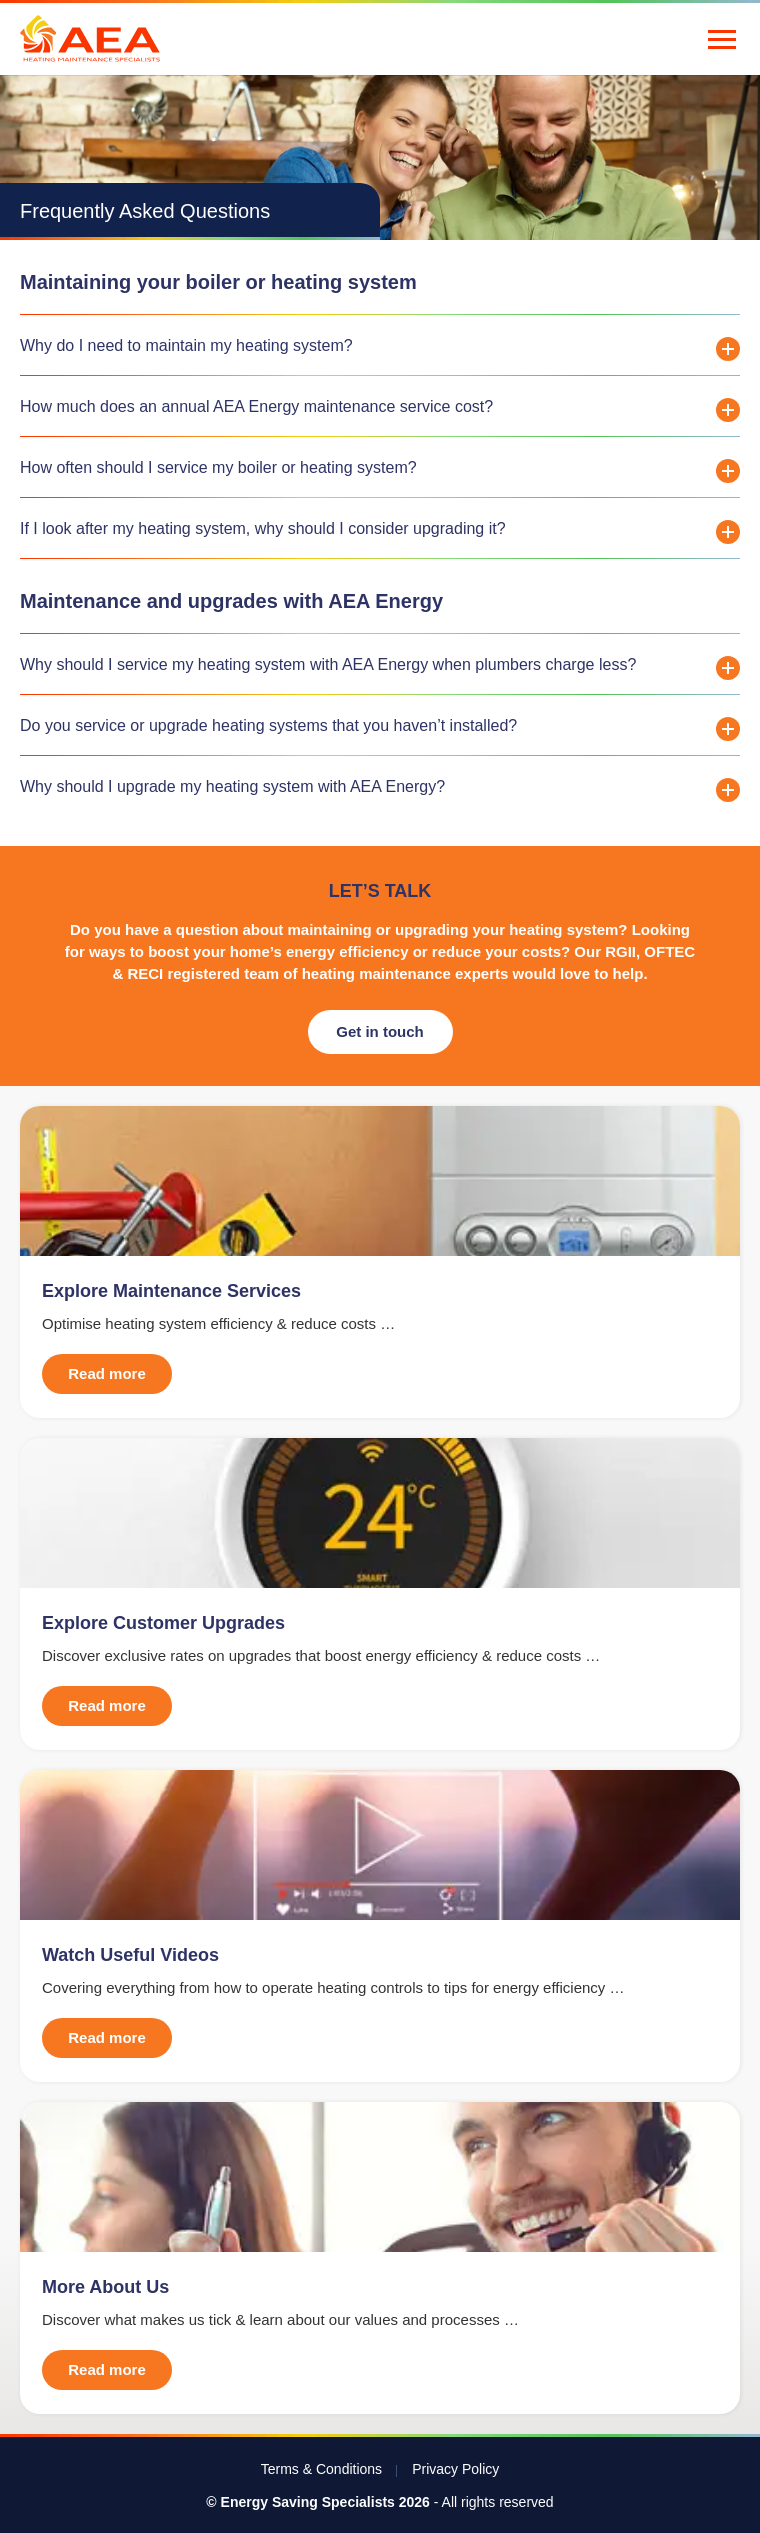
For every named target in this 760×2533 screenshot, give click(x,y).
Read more (107, 1373)
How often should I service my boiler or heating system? (218, 467)
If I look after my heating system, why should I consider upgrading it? (263, 528)
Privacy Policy (455, 2469)
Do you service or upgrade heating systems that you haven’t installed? (268, 725)
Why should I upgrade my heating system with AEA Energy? (232, 786)
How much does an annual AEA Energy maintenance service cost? (256, 406)
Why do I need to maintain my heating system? (186, 345)
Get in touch (380, 1031)
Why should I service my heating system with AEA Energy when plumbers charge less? (328, 664)
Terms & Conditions (321, 2469)
